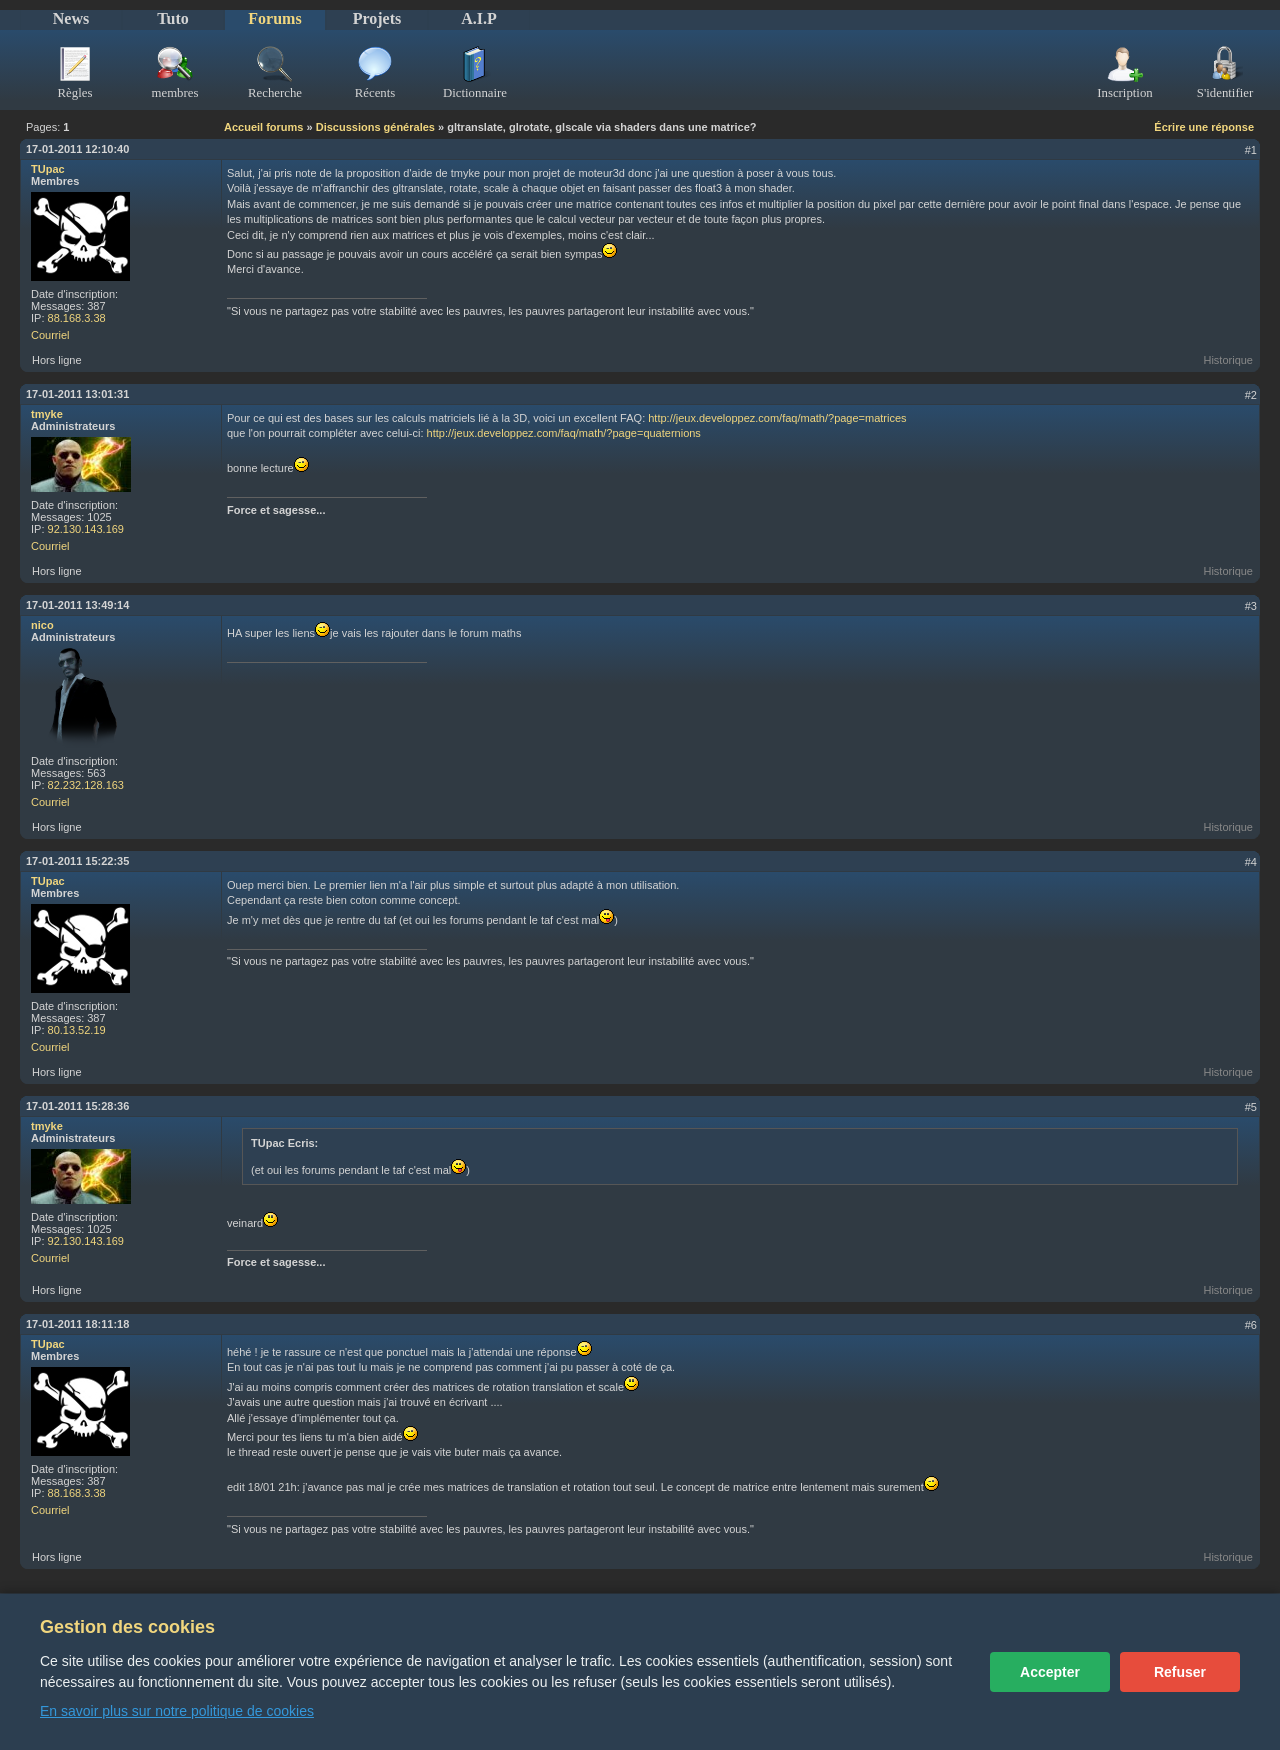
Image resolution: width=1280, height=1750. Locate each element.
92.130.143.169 (86, 529)
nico (42, 625)
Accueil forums (263, 127)
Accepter (1050, 1672)
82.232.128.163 (86, 785)
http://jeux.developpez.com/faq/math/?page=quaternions (564, 433)
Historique (1228, 360)
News (71, 18)
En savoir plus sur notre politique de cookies (177, 1711)
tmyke (47, 414)
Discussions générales (375, 127)
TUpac (48, 169)
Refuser (1180, 1672)
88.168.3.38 (77, 318)
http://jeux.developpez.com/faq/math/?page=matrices (777, 418)
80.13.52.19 (77, 1030)
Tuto (172, 18)
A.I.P (479, 18)
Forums (274, 18)
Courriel (50, 335)
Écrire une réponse (1204, 127)
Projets (377, 18)
